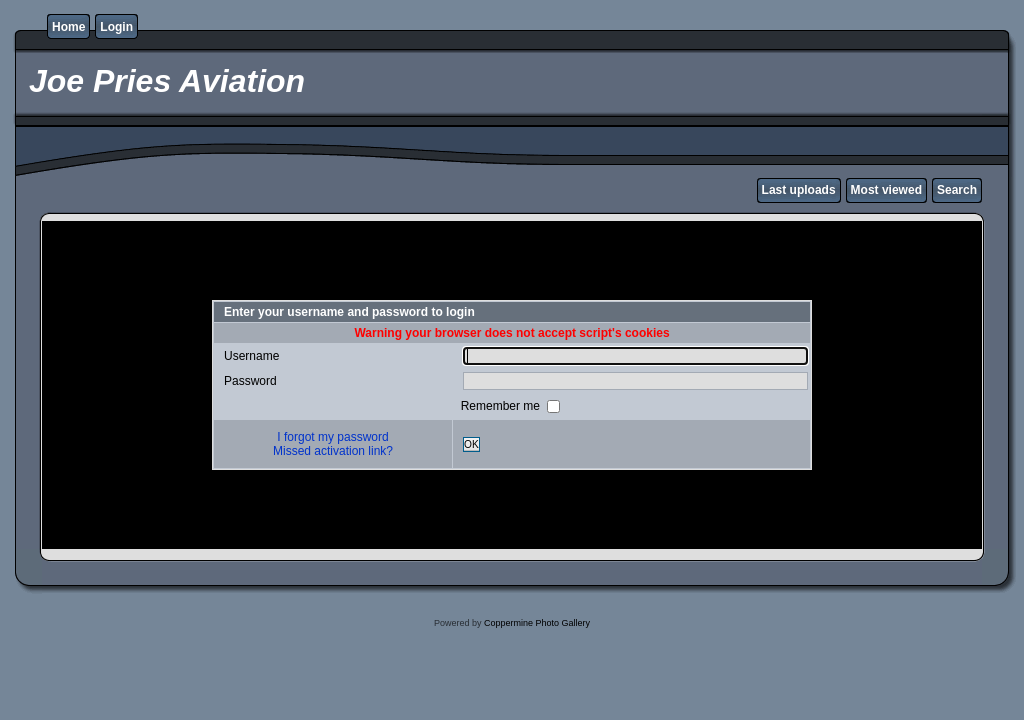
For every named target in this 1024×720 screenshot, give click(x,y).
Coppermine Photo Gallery (537, 623)
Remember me (502, 406)
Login (116, 27)
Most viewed (886, 190)
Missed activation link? (333, 451)
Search (957, 190)
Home (68, 27)
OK (471, 444)
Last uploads (799, 190)
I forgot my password (332, 437)
